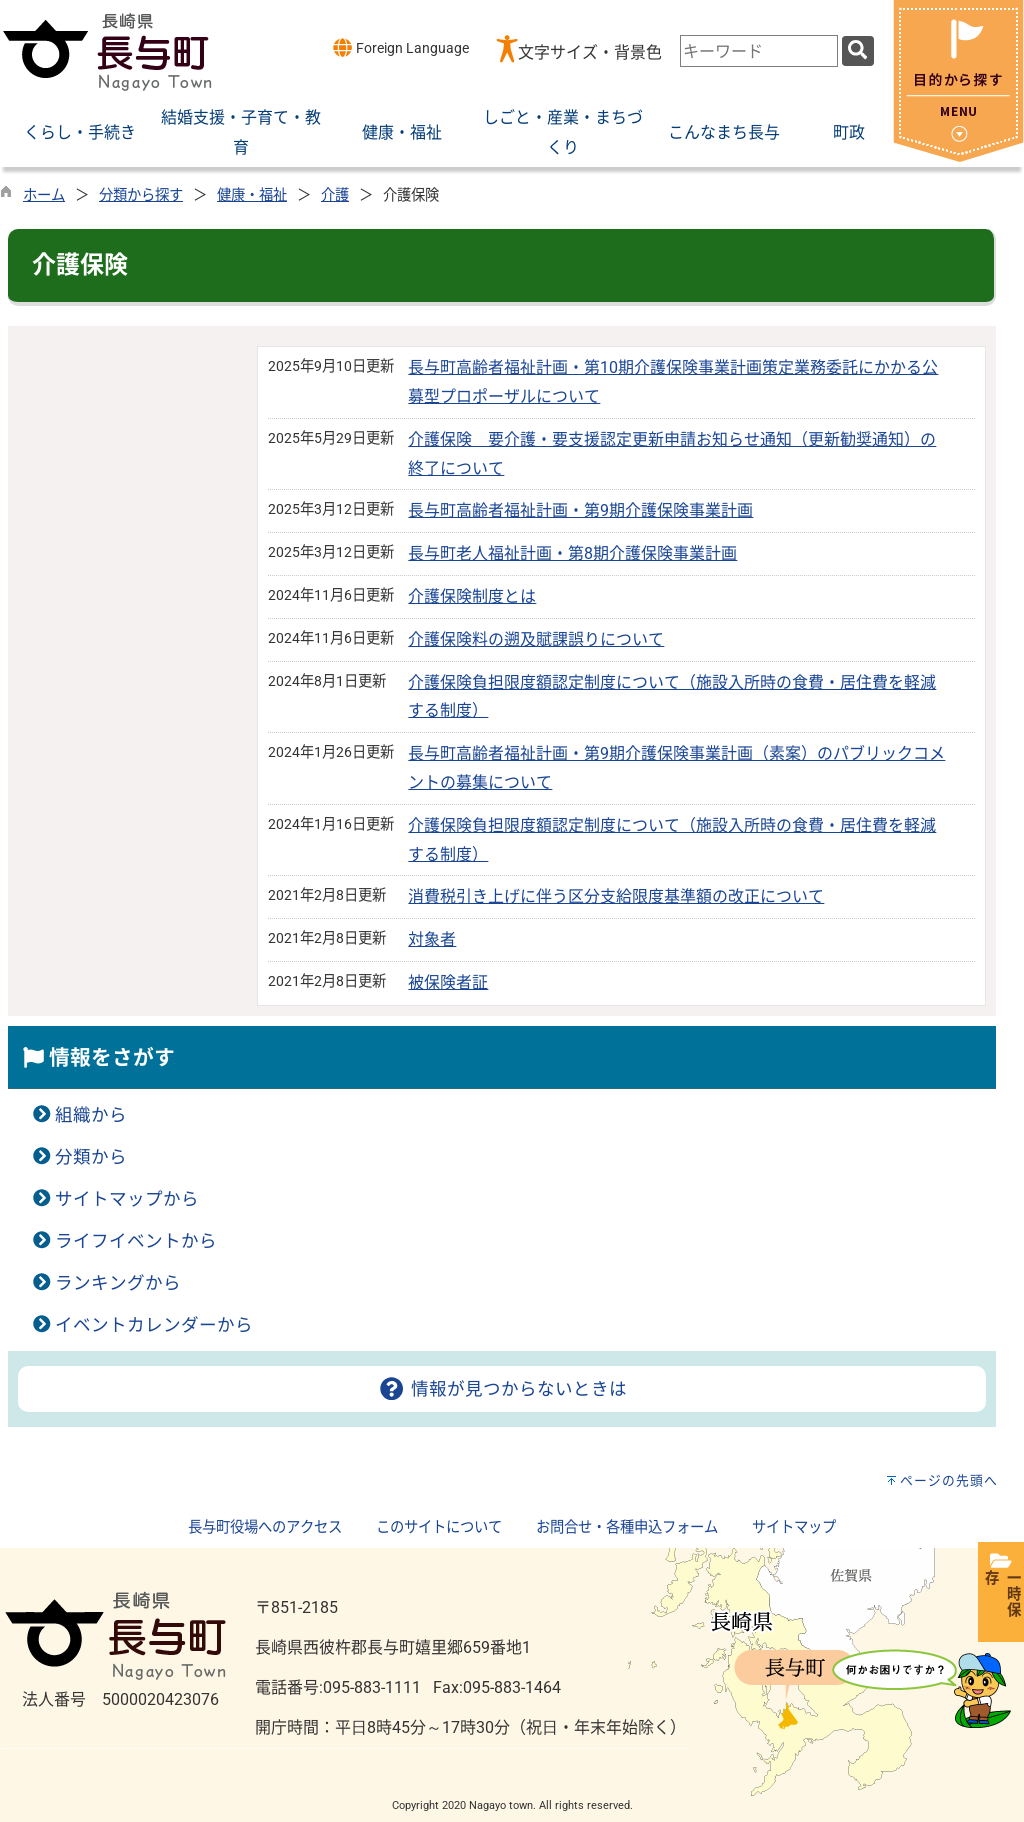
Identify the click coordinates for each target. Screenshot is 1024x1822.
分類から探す (141, 195)
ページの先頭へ (949, 1480)
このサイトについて (439, 1527)
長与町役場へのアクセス (265, 1527)
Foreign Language (400, 47)
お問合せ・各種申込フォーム (627, 1527)
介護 (335, 195)
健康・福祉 (252, 195)
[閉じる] (958, 156)
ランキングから (118, 1283)
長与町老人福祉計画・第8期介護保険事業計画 (572, 553)
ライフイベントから (136, 1241)
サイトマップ (794, 1527)
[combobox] (759, 51)
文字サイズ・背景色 (590, 52)
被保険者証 (448, 982)
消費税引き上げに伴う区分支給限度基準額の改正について (616, 896)
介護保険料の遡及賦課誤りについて (536, 639)
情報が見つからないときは (501, 1389)
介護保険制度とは (472, 596)
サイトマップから (127, 1199)
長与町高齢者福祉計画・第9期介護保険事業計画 (580, 510)
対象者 (432, 939)
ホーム (44, 195)
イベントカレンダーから (154, 1325)
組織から (91, 1115)
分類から (91, 1157)
